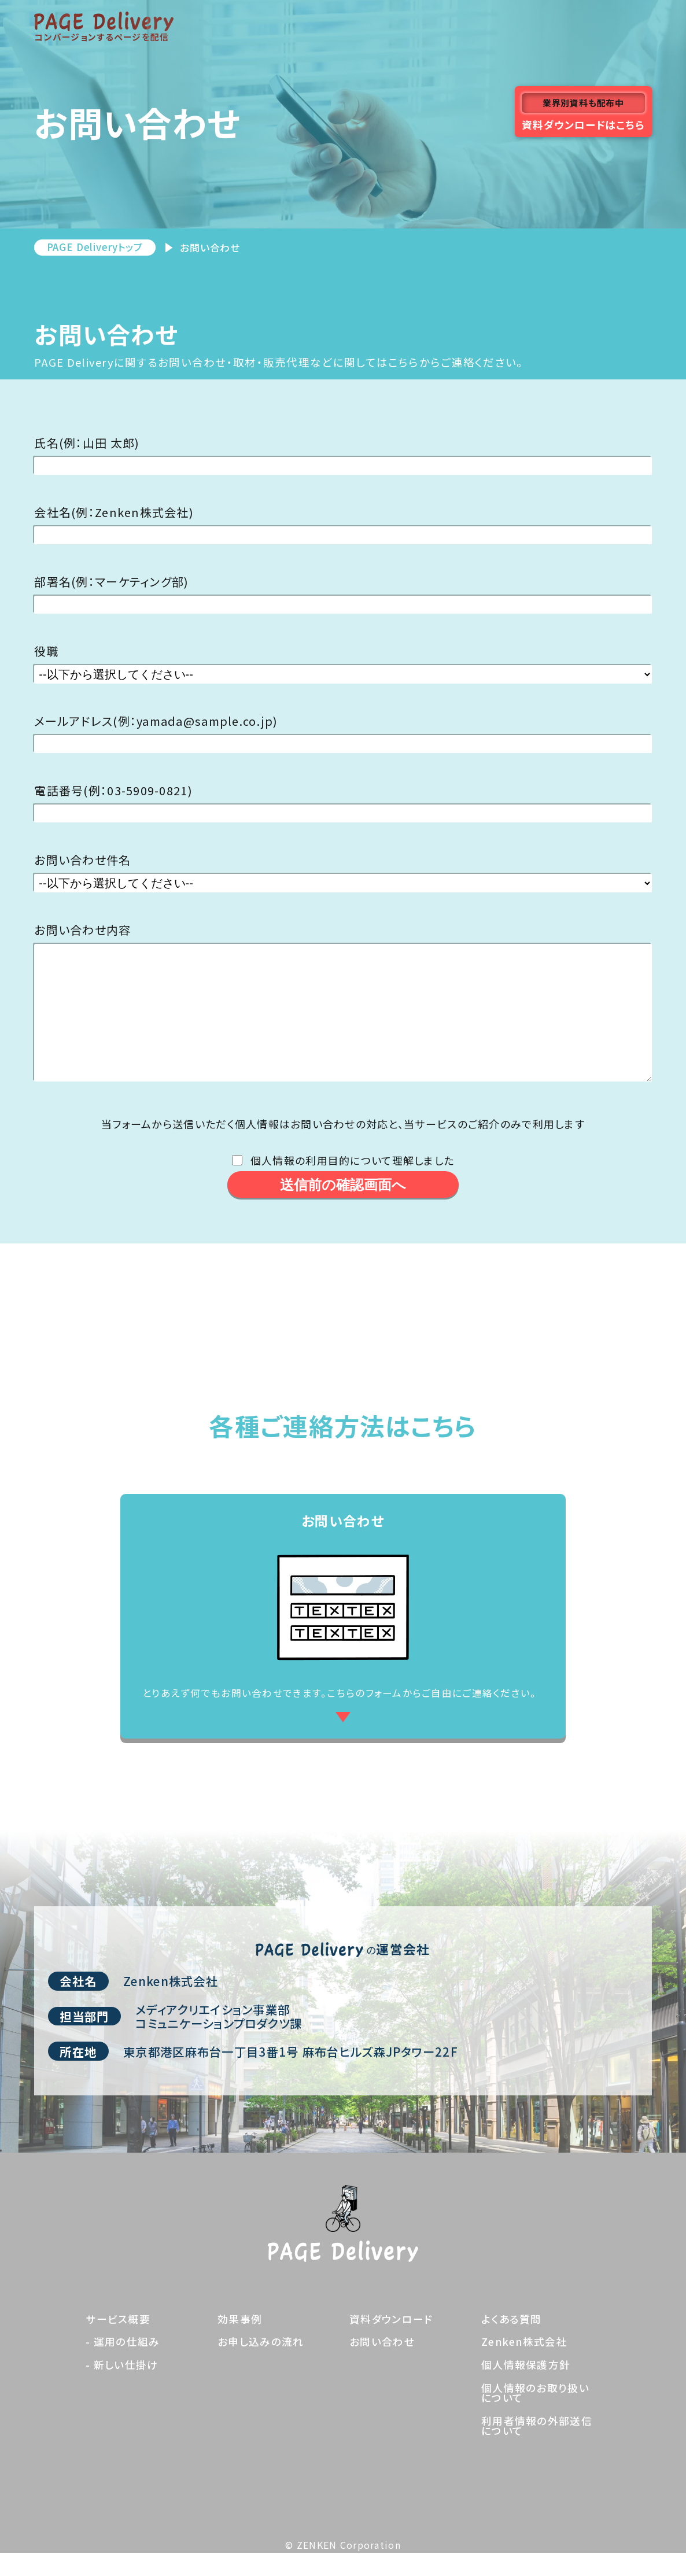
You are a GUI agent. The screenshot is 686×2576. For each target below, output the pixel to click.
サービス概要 (118, 2342)
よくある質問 (511, 2342)
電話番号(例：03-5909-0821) (113, 790)
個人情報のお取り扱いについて (535, 2416)
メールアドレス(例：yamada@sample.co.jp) (156, 721)
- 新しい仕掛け (122, 2388)
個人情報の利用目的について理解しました (352, 1183)
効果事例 (239, 2342)
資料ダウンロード (391, 2342)
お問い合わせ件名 (82, 860)
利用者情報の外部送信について (536, 2449)
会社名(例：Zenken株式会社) (114, 512)
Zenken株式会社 (524, 2365)
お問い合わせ (382, 2365)
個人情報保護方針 (525, 2388)
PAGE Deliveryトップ (95, 247)
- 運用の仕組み (123, 2365)
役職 (46, 651)
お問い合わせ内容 (82, 930)
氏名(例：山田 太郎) (86, 443)
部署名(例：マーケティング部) (111, 582)
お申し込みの (260, 2365)
